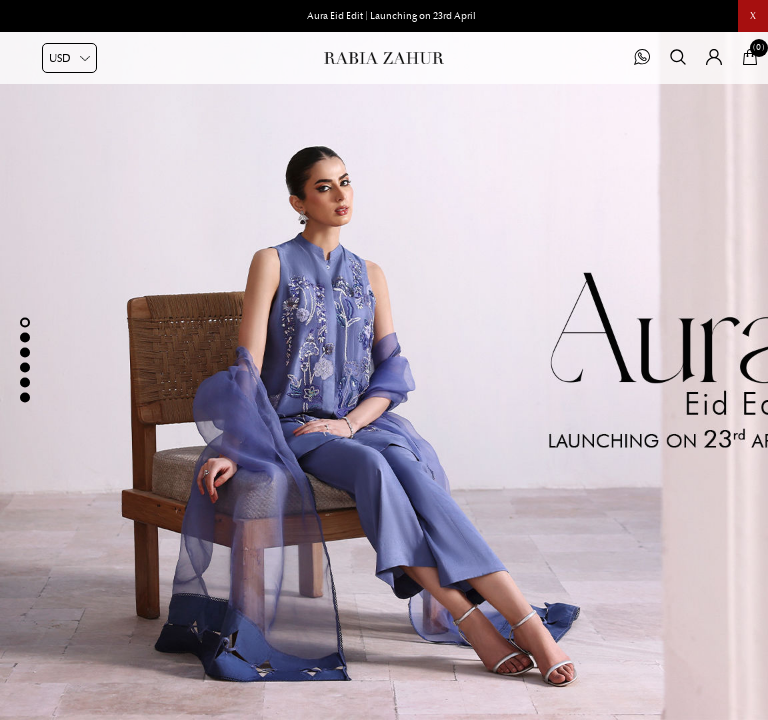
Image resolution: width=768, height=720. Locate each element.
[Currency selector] (69, 58)
